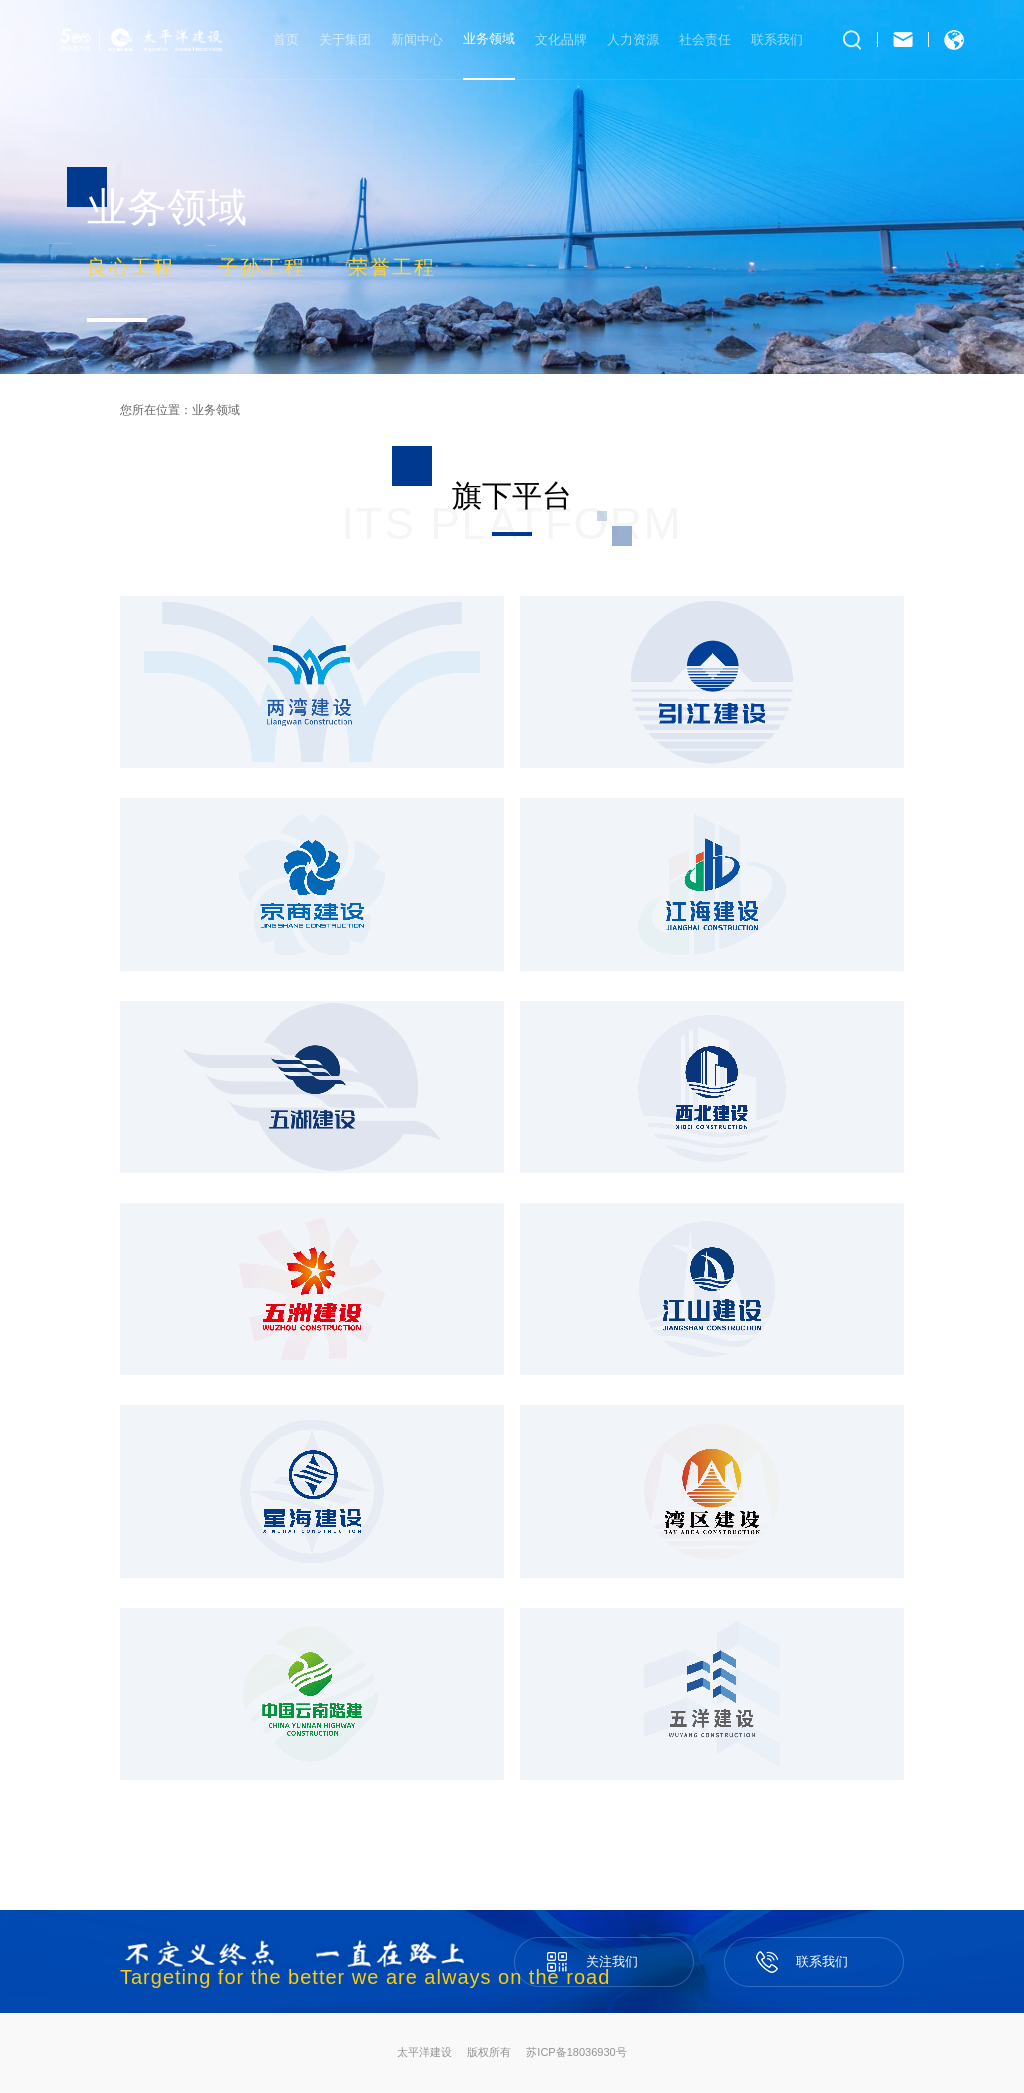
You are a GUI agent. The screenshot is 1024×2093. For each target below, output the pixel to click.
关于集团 (345, 39)
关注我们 (604, 1953)
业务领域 (216, 410)
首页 (286, 39)
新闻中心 (417, 39)
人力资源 (633, 39)
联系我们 (777, 39)
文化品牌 (561, 39)
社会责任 (705, 39)
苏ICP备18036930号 (576, 2052)
